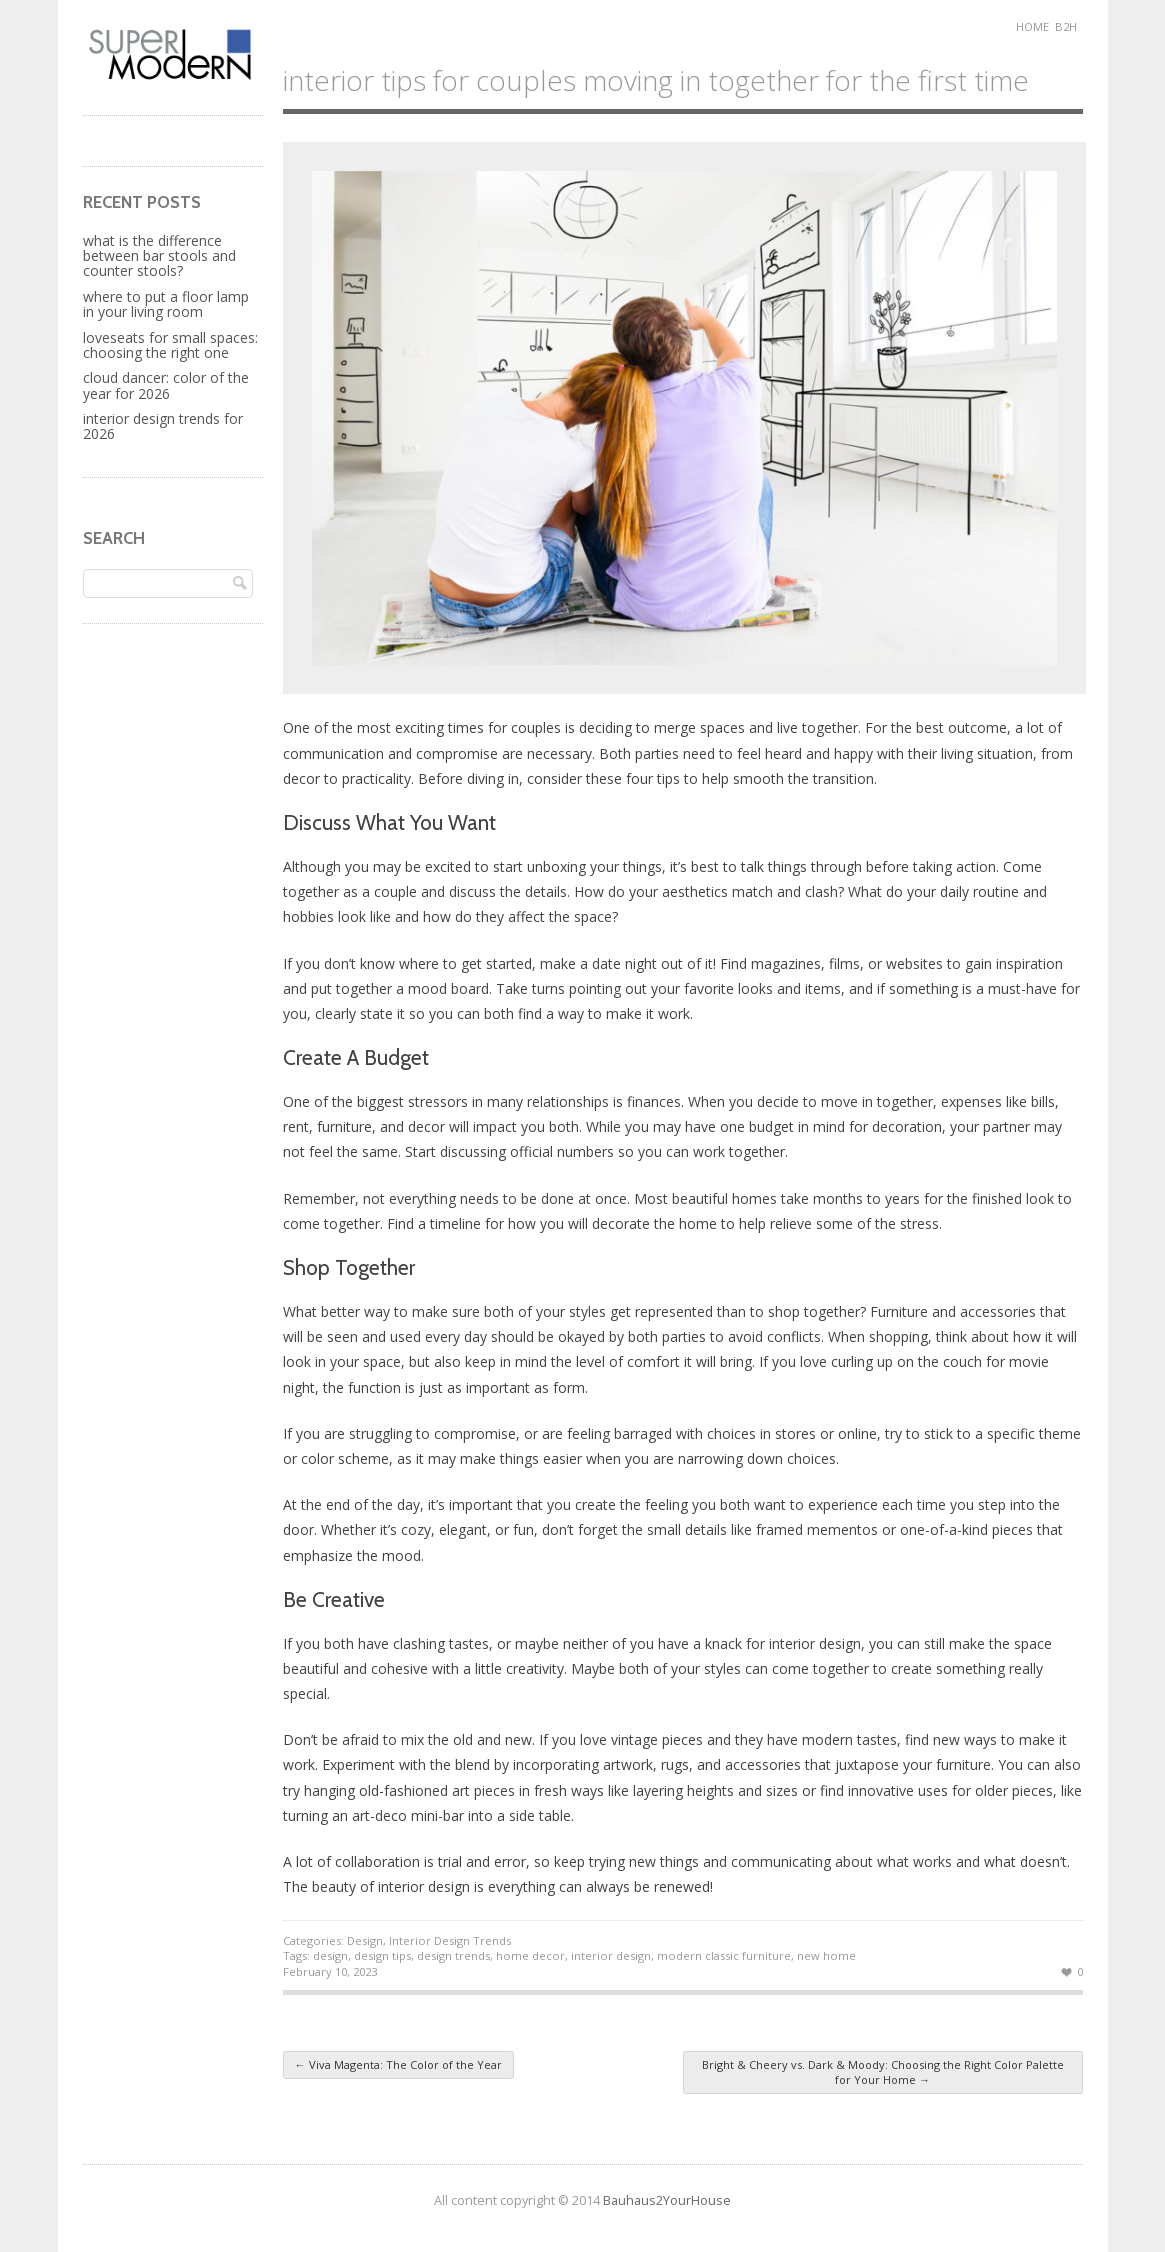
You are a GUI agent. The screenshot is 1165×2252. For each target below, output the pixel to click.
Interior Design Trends (450, 1940)
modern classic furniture (724, 1955)
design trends (453, 1955)
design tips (382, 1955)
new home (826, 1955)
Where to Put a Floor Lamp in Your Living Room (166, 304)
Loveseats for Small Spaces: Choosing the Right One (170, 345)
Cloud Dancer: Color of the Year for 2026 (166, 385)
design (330, 1955)
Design (365, 1940)
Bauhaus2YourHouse (667, 2200)
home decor (530, 1955)
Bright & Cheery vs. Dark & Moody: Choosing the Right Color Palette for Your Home (883, 2072)
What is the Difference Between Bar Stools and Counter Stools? (159, 256)
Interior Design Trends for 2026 (163, 426)
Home (1032, 26)
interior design (611, 1955)
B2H (1066, 26)
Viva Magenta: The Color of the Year (398, 2064)
